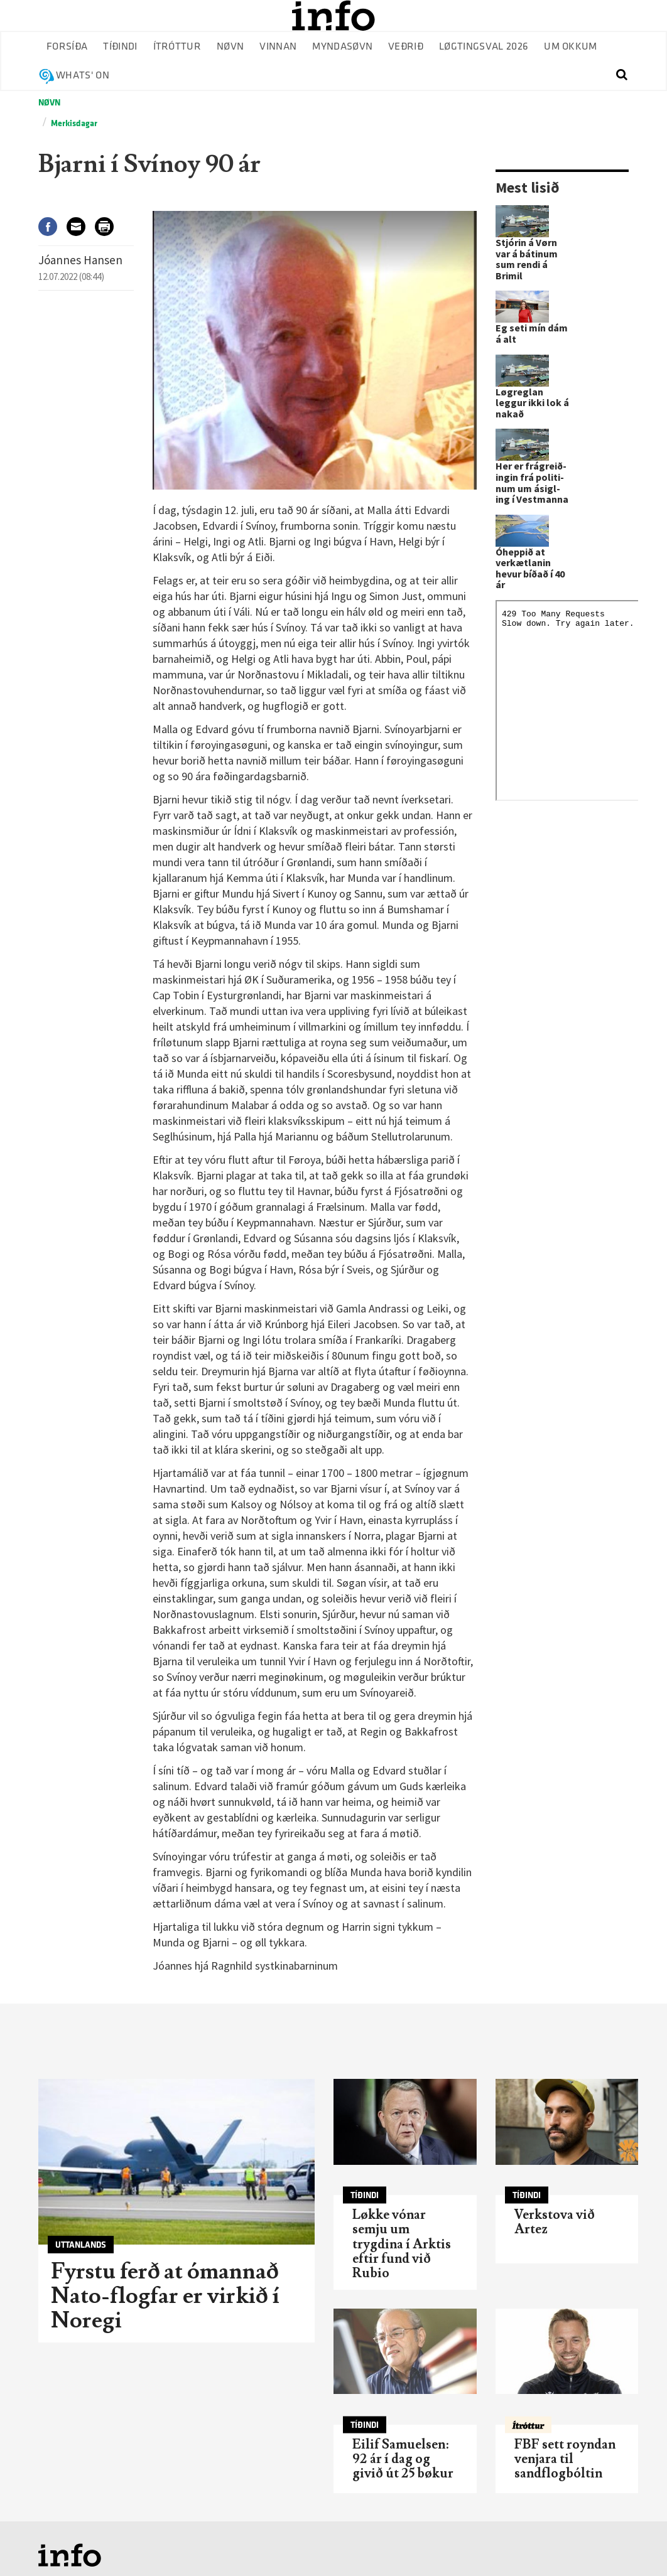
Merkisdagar (74, 123)
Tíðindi (120, 46)
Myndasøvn (342, 46)
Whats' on (82, 75)
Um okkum (570, 46)
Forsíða (66, 46)
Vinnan (277, 46)
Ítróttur (177, 46)
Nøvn (230, 46)
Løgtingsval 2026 (483, 46)
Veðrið (405, 46)
